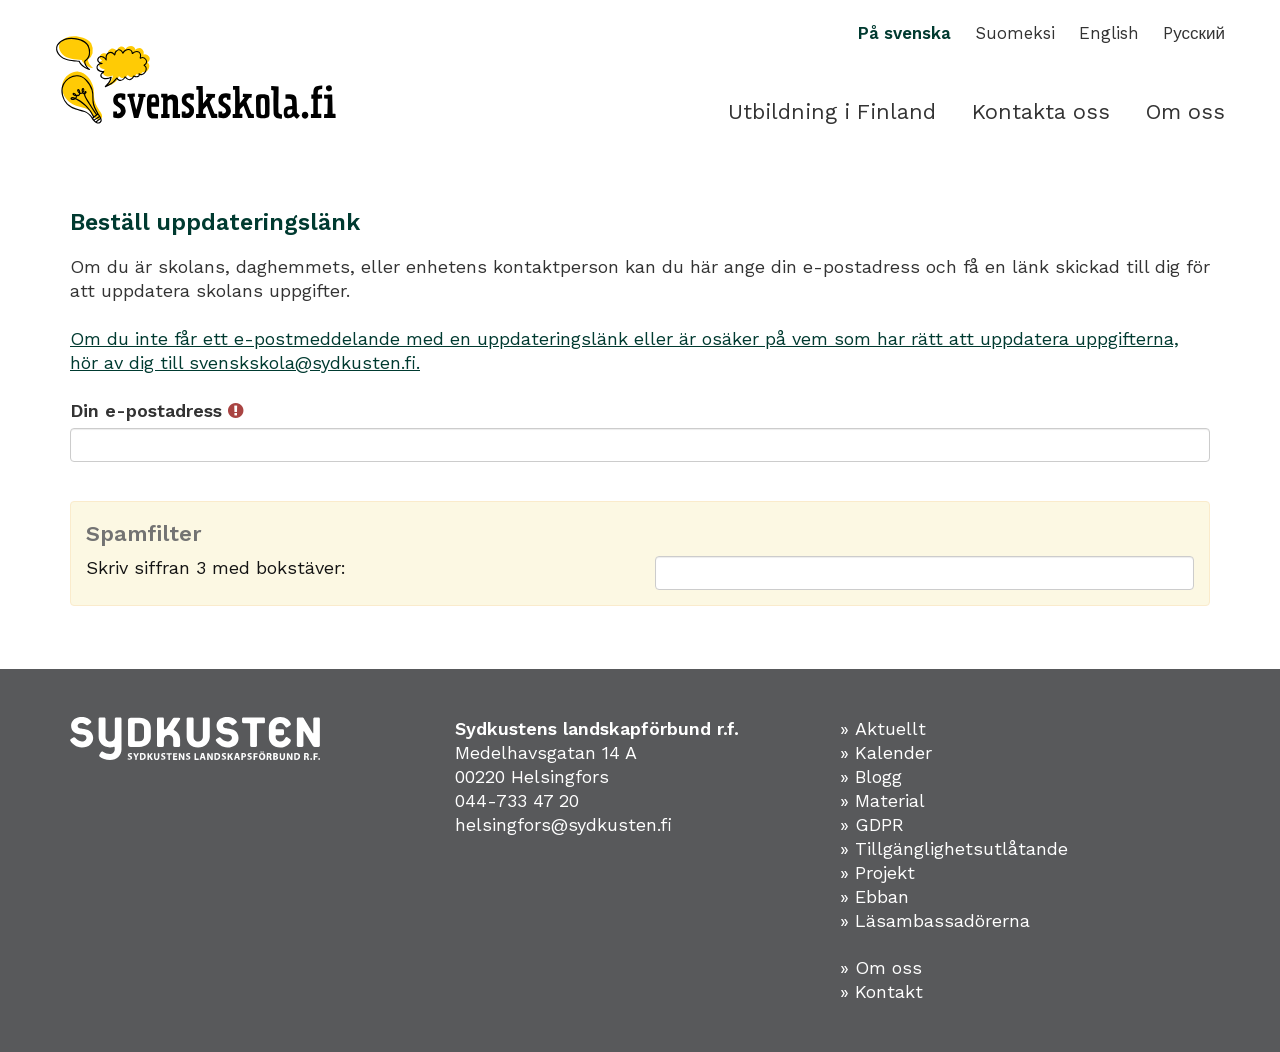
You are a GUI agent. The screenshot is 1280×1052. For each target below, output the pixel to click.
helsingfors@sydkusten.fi (563, 824)
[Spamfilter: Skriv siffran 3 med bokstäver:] (924, 573)
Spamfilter (144, 534)
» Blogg (871, 776)
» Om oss (881, 967)
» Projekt (877, 872)
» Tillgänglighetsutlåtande (954, 848)
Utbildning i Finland (832, 111)
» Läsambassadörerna (935, 920)
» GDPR (872, 824)
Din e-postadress (156, 410)
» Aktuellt (883, 728)
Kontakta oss (1041, 111)
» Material (882, 800)
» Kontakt (881, 991)
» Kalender (886, 752)
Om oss (1185, 111)
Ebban (882, 896)
